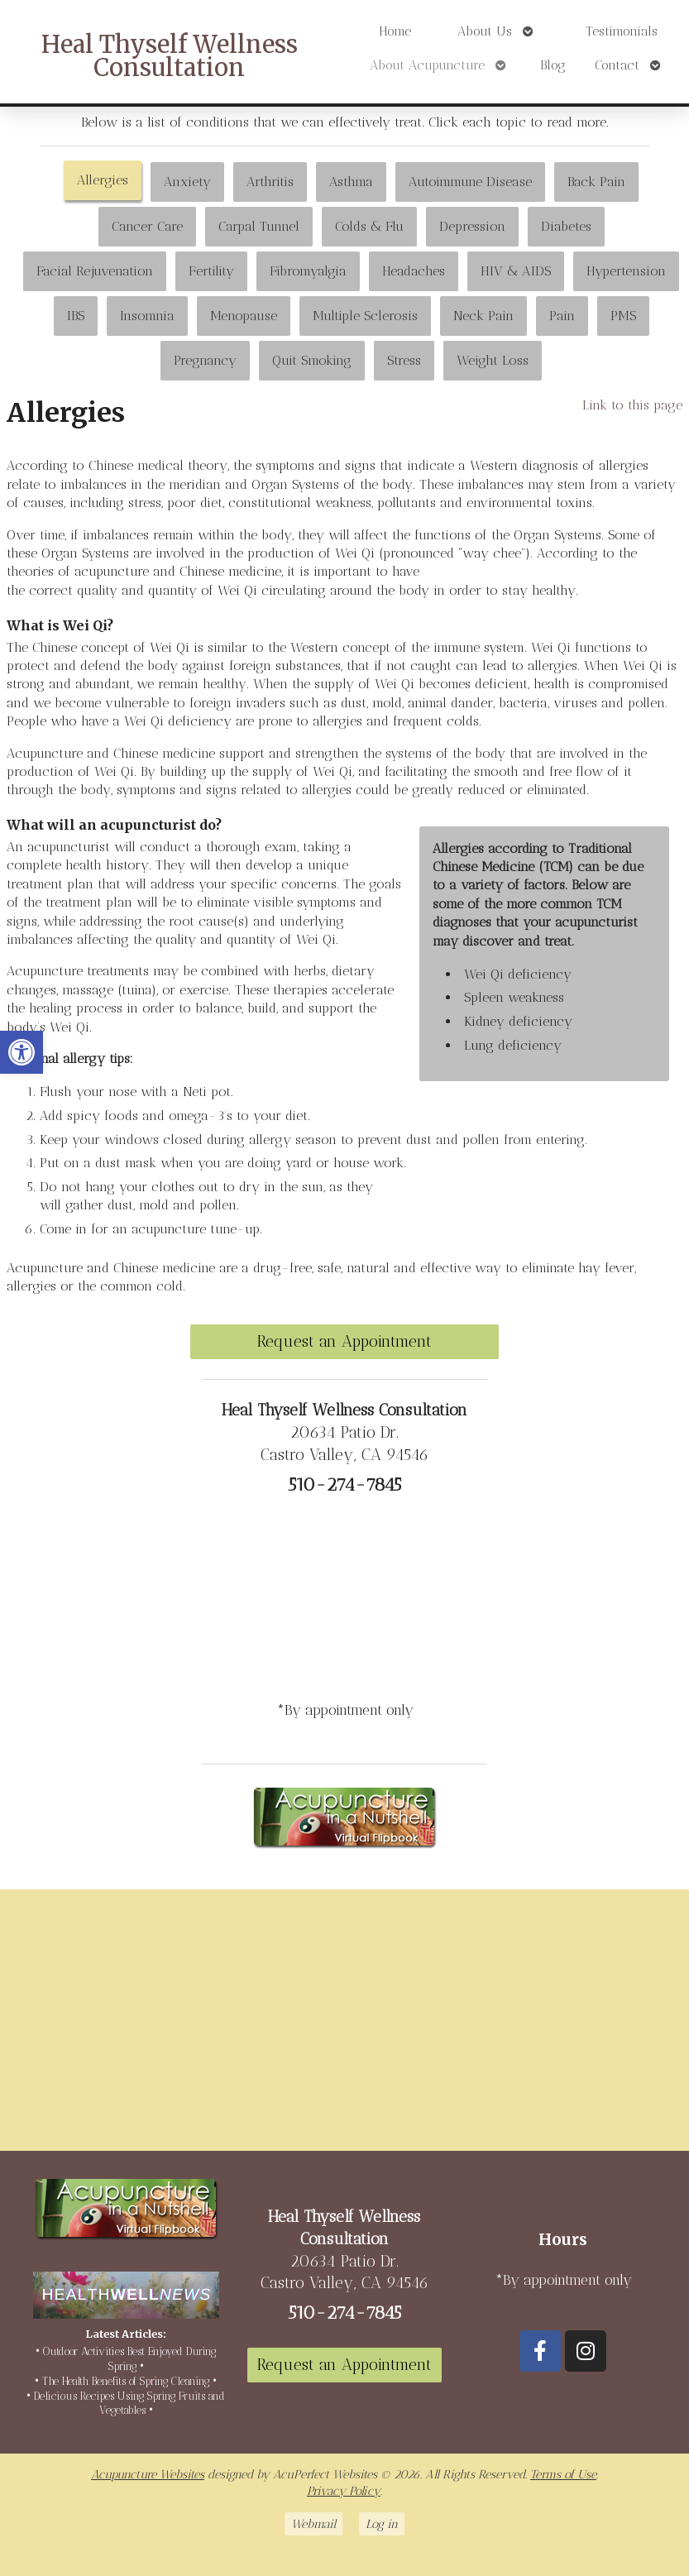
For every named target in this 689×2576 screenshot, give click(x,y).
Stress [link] (404, 360)
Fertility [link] (211, 271)
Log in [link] (382, 2523)
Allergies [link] (102, 180)
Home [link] (395, 31)
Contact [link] (617, 65)
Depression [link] (472, 226)
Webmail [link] (313, 2523)
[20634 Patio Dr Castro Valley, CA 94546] (344, 2027)
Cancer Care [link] (147, 226)
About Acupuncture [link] (427, 65)
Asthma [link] (351, 181)
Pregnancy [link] (205, 360)
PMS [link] (623, 315)
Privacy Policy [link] (343, 2490)
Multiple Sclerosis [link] (365, 315)
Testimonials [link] (622, 31)
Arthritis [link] (270, 181)
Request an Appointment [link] (344, 1341)
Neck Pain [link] (483, 315)
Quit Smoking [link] (312, 360)
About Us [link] (484, 31)
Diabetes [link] (566, 226)
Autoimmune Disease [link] (470, 181)
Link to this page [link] (632, 405)
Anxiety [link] (187, 181)
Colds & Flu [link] (369, 226)
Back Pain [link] (596, 181)
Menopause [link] (243, 315)
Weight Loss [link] (493, 360)
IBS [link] (75, 315)
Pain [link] (562, 315)
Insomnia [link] (147, 315)
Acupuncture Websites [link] (147, 2474)
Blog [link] (553, 65)
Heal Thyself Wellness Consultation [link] (169, 57)
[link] (21, 1052)
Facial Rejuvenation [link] (94, 271)
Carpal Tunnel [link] (258, 226)
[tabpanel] (344, 853)
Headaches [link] (413, 271)
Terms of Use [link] (563, 2474)
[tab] (102, 182)
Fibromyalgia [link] (308, 271)
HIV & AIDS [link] (516, 271)
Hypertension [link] (626, 271)
